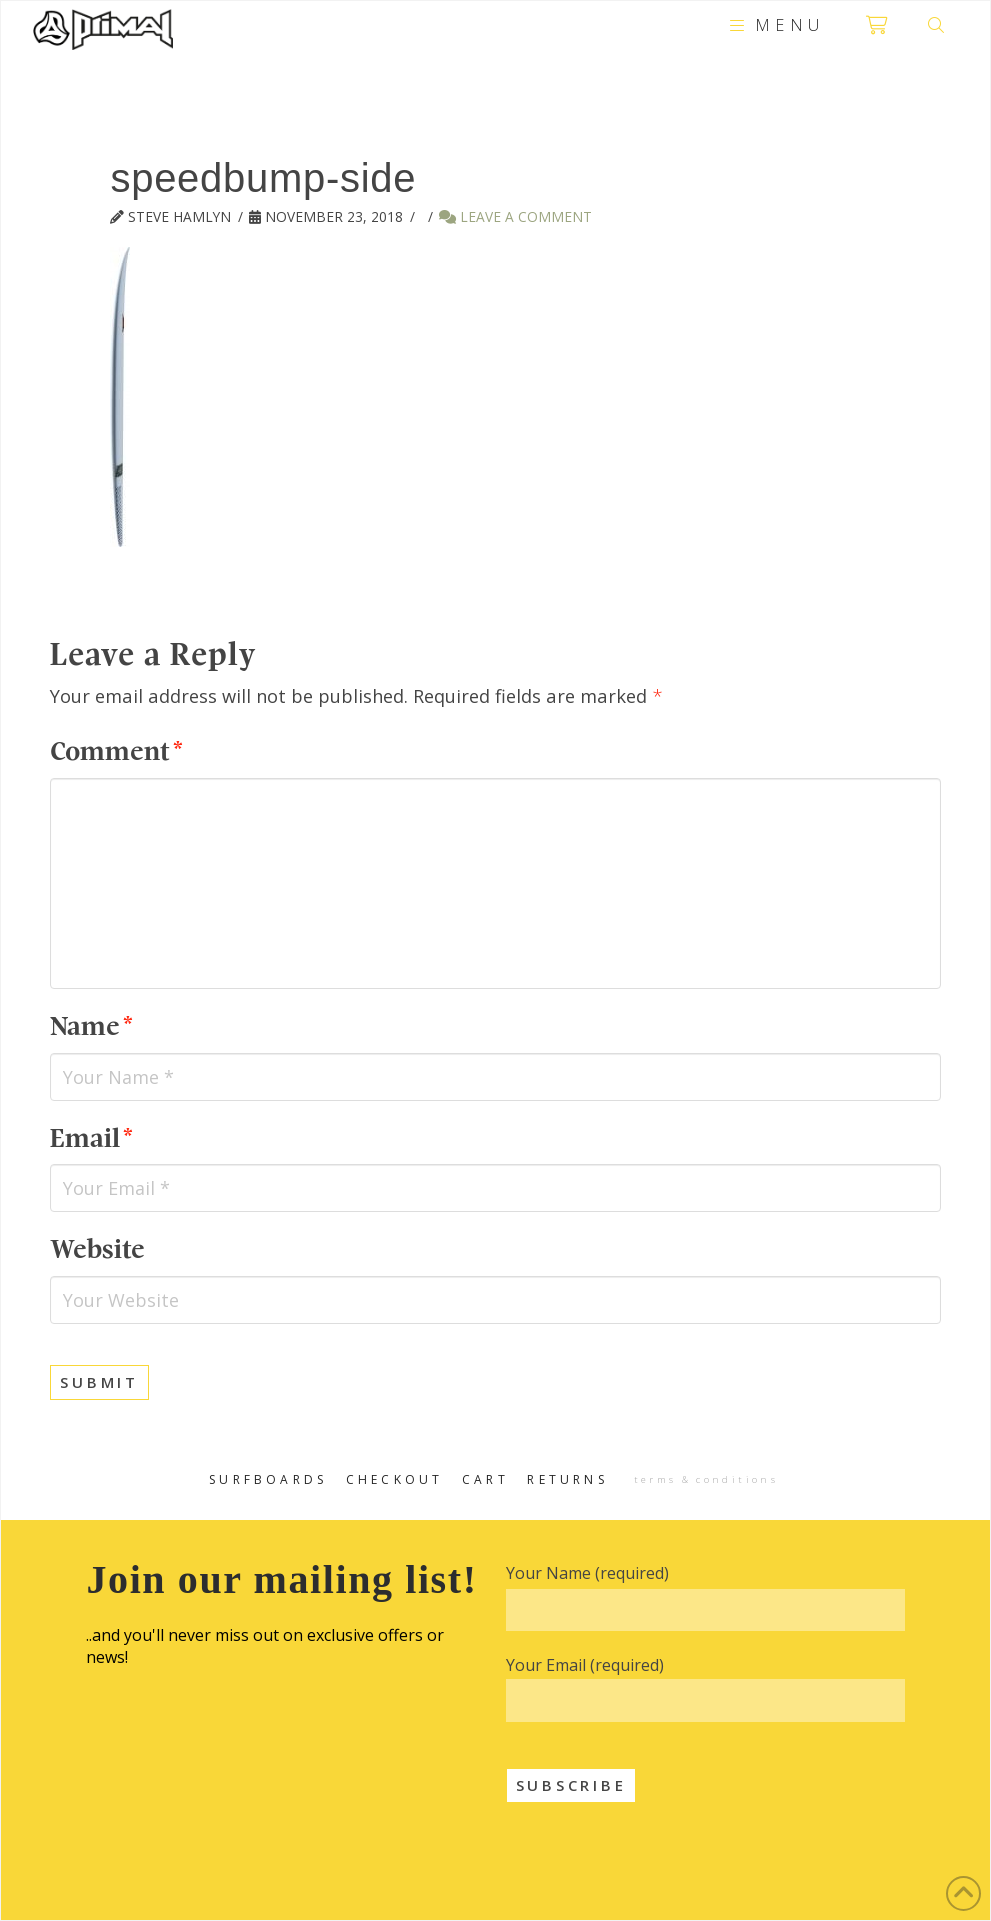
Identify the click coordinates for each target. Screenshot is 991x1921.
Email (91, 1138)
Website (97, 1249)
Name (91, 1026)
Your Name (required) (587, 1573)
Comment (116, 751)
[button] (774, 25)
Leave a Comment (515, 216)
